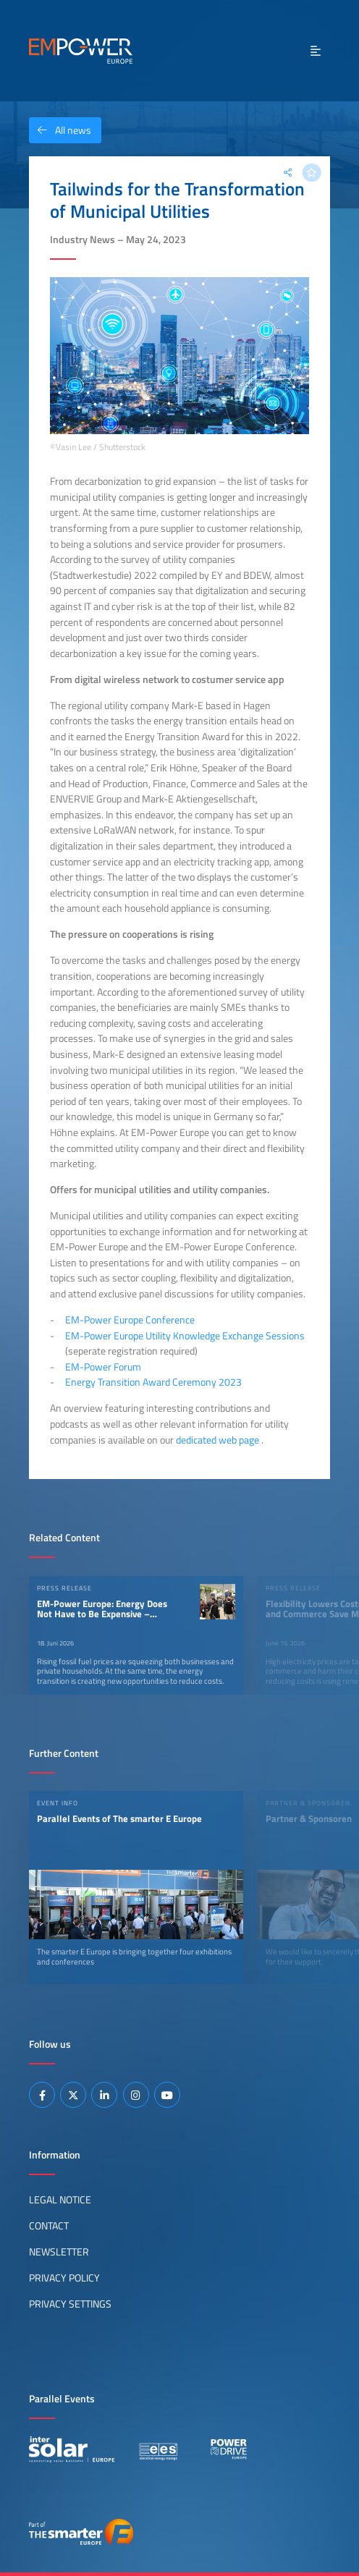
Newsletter (59, 2252)
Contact (49, 2226)
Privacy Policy (64, 2278)
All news (60, 130)
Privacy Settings (70, 2304)
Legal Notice (60, 2200)
